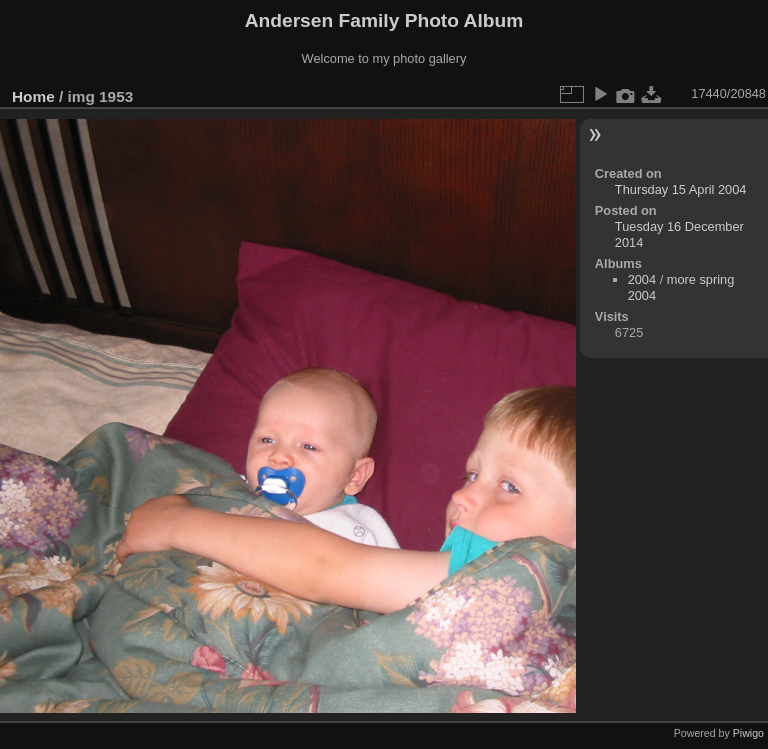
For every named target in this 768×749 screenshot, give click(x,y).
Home (33, 96)
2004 (642, 279)
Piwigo (748, 733)
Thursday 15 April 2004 (681, 189)
